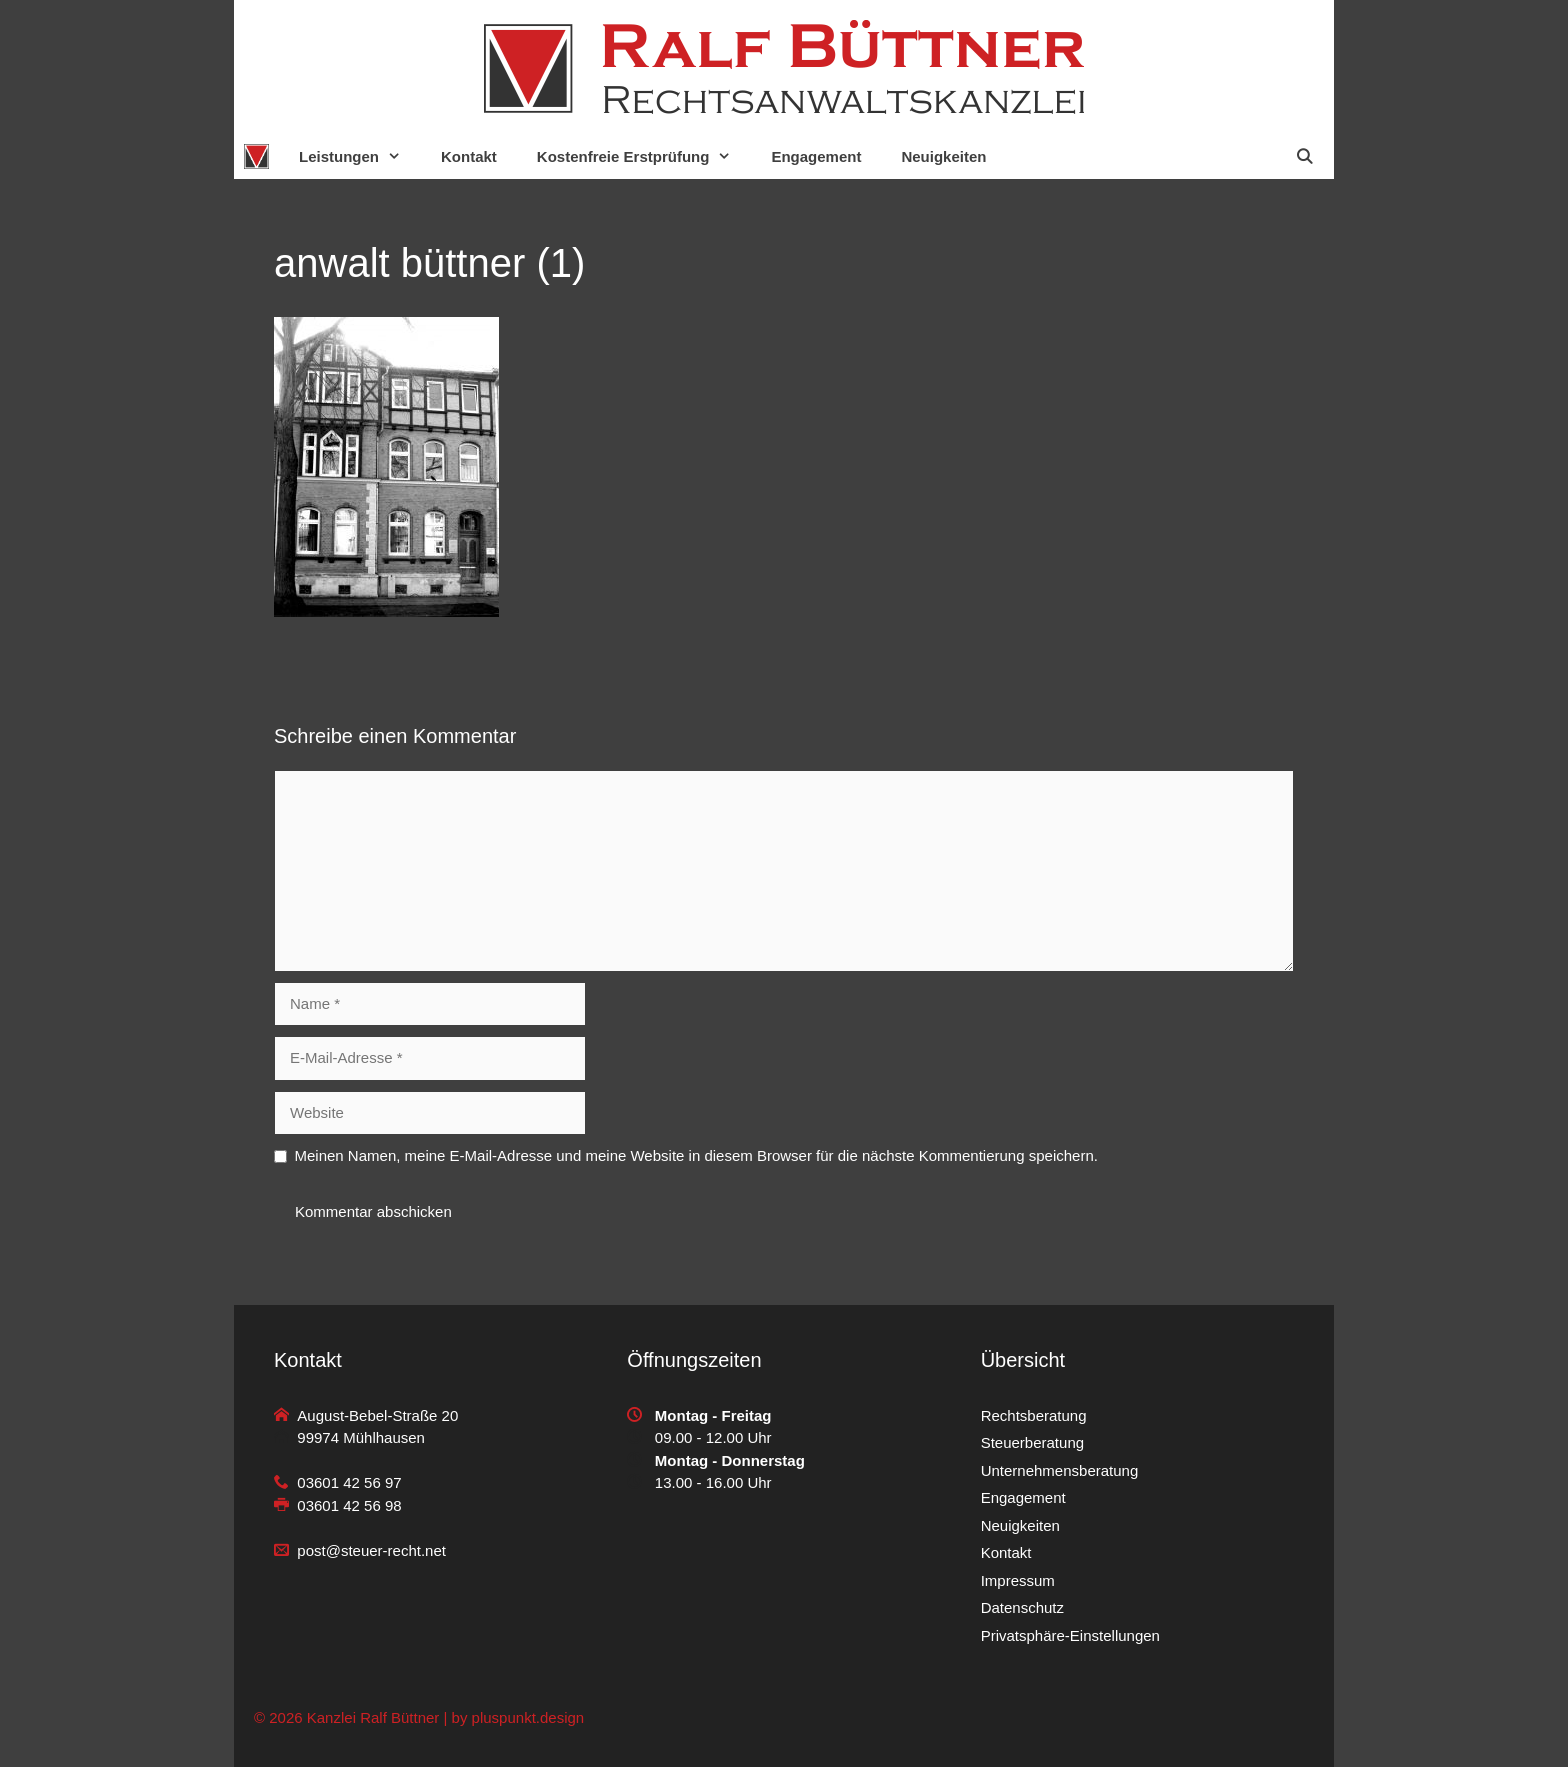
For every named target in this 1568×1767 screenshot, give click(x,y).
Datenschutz (1022, 1607)
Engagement (816, 156)
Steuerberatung (1032, 1442)
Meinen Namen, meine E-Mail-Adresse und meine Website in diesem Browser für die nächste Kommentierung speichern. (696, 1155)
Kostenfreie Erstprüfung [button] (644, 156)
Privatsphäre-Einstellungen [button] (1070, 1635)
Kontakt (469, 156)
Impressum (1018, 1580)
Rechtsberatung (1034, 1415)
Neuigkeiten (943, 156)
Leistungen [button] (360, 156)
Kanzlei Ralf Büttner (373, 1717)
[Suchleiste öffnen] (1304, 156)
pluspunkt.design (528, 1717)
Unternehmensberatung (1060, 1470)
